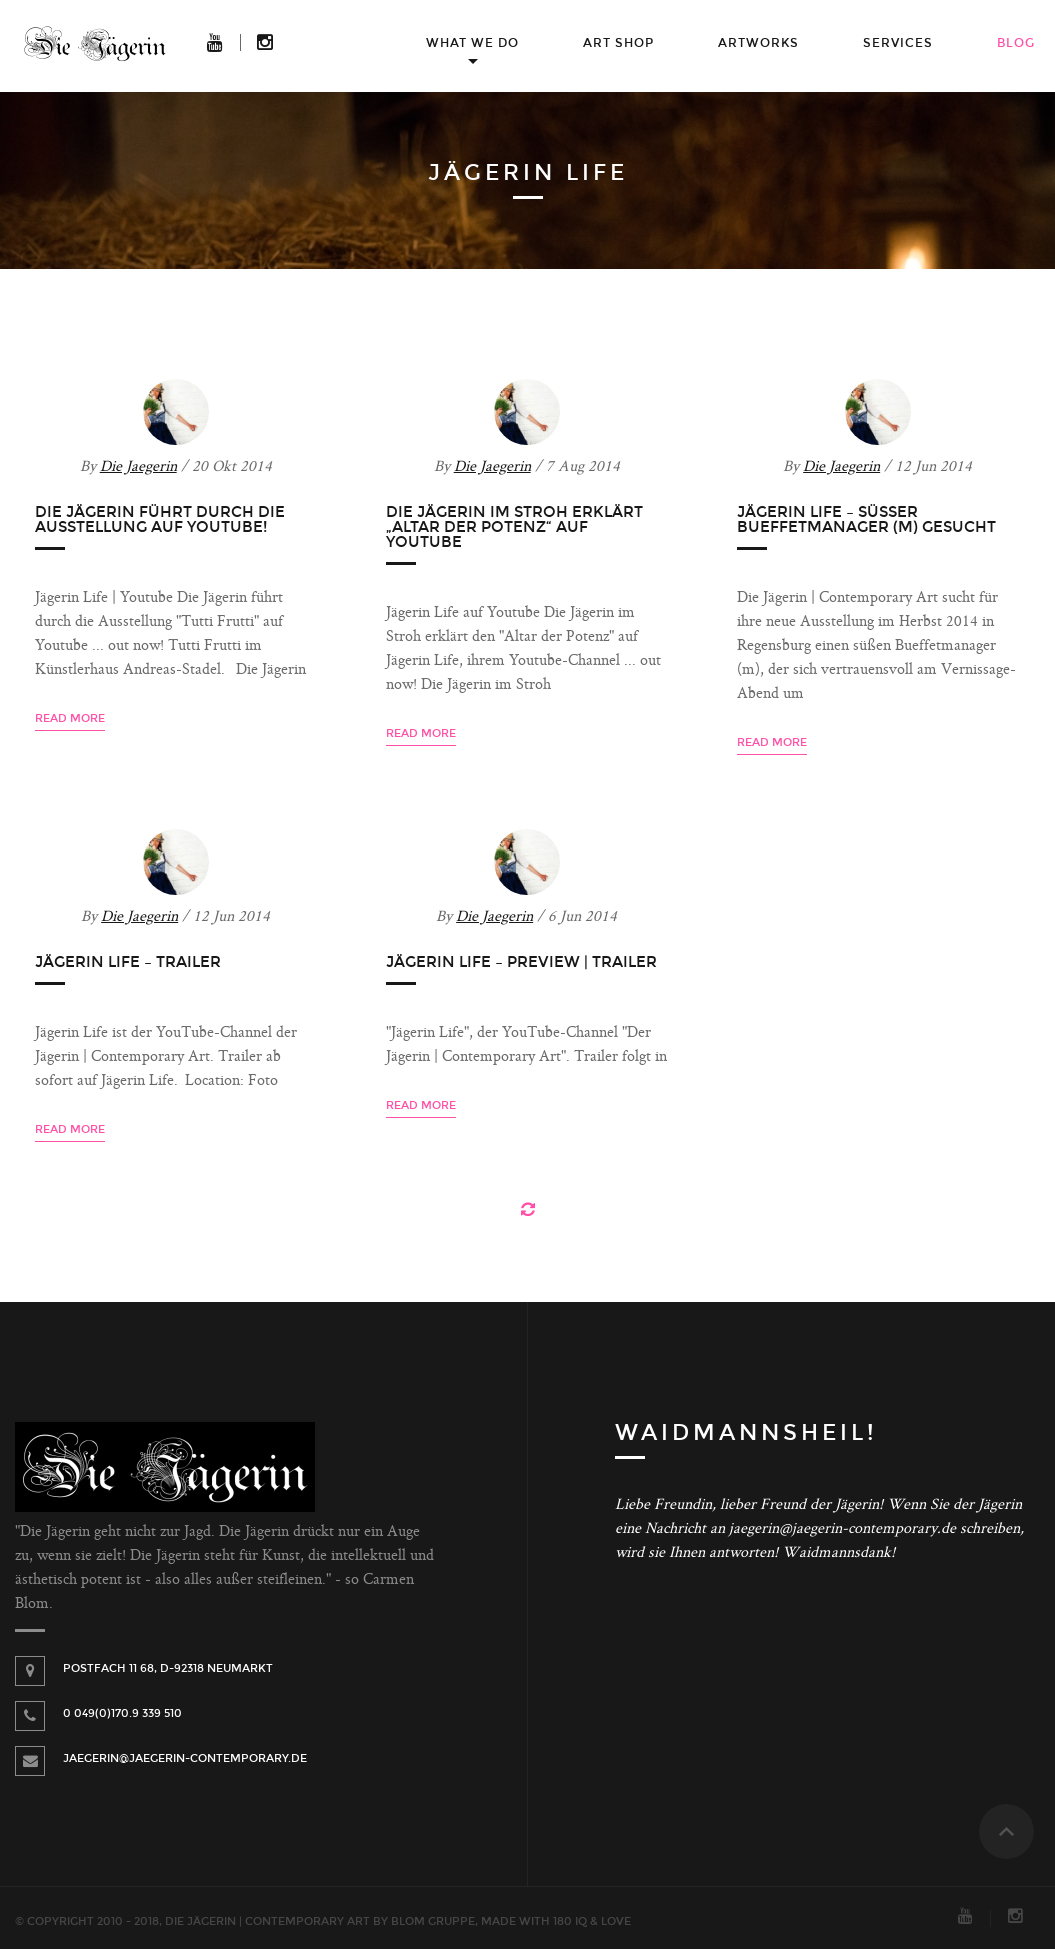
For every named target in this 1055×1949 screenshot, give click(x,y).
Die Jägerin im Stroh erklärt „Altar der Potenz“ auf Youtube (514, 527)
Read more (70, 718)
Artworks (758, 43)
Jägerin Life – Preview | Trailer (521, 962)
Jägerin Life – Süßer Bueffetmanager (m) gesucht (866, 519)
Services (898, 43)
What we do (472, 43)
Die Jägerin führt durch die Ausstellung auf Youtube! (160, 519)
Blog (1016, 43)
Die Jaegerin (138, 467)
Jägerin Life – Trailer (128, 962)
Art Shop (618, 43)
